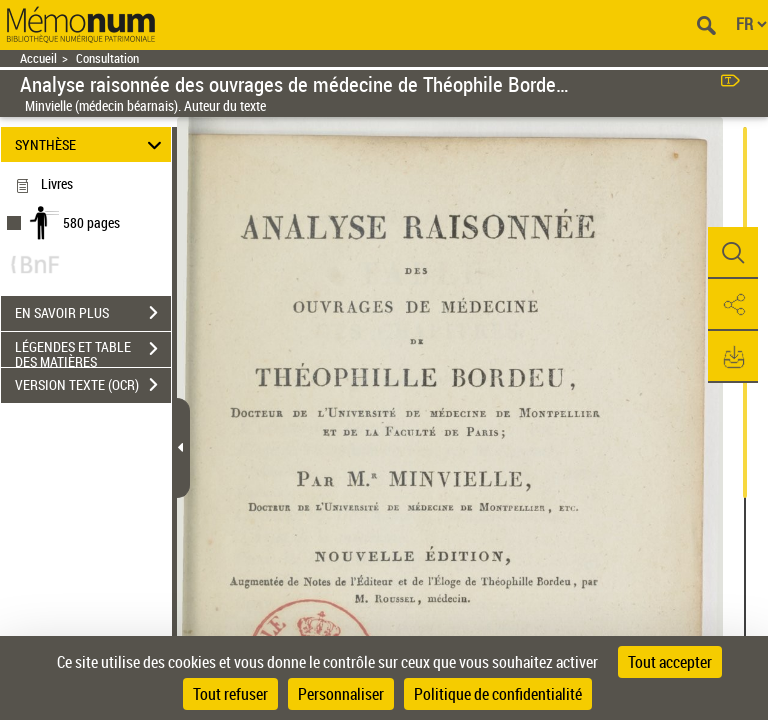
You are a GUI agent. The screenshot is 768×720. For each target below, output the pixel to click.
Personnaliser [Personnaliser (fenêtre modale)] (341, 694)
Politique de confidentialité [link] (498, 694)
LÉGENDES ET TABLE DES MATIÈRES (93, 351)
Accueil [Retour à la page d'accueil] (38, 58)
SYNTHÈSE (91, 144)
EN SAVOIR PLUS (93, 313)
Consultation (107, 58)
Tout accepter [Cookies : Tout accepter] (670, 662)
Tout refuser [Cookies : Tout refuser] (230, 694)
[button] (733, 253)
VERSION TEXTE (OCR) (93, 385)
